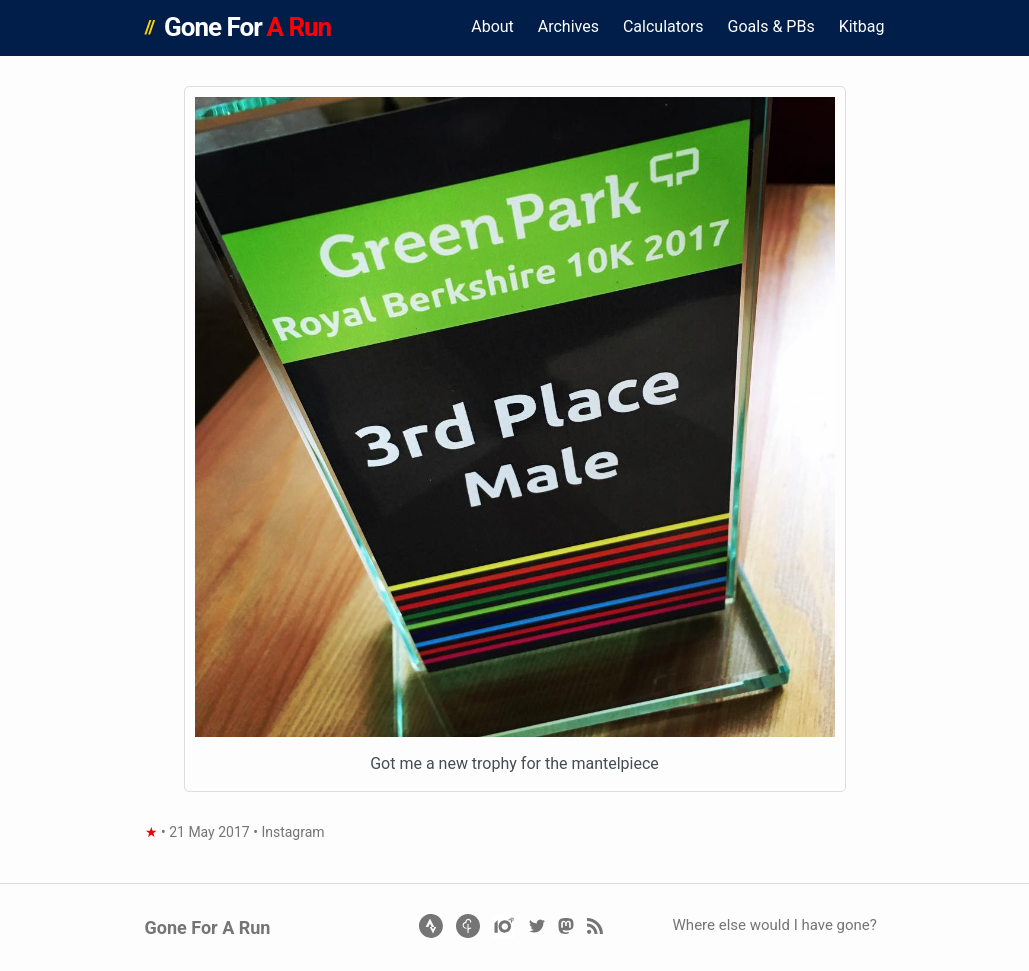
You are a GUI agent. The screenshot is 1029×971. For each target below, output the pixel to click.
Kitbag (862, 26)
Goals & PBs (771, 26)
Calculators (663, 26)
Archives (568, 26)
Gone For (247, 27)
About (492, 26)
